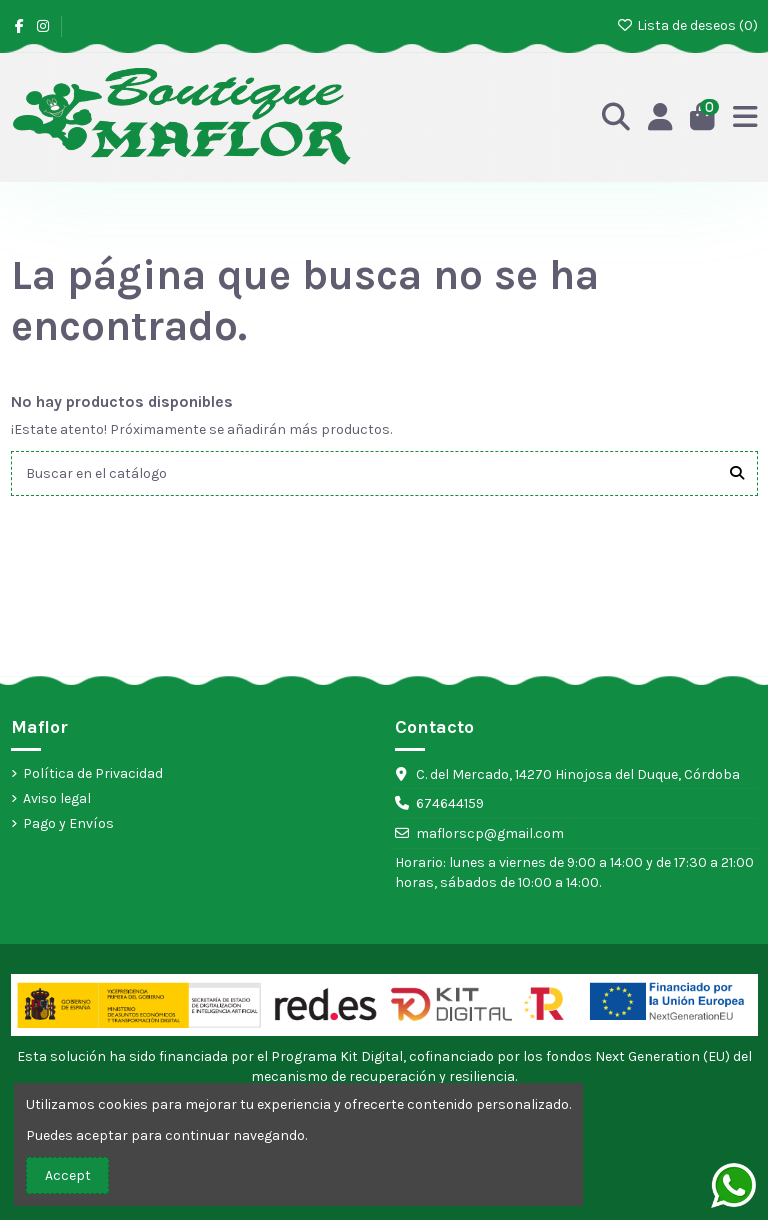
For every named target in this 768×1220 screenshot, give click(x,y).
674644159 (450, 803)
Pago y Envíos (68, 823)
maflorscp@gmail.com (490, 833)
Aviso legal (57, 798)
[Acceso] (660, 118)
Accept (68, 1175)
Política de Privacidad (93, 773)
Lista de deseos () (687, 25)
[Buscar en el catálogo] (737, 473)
